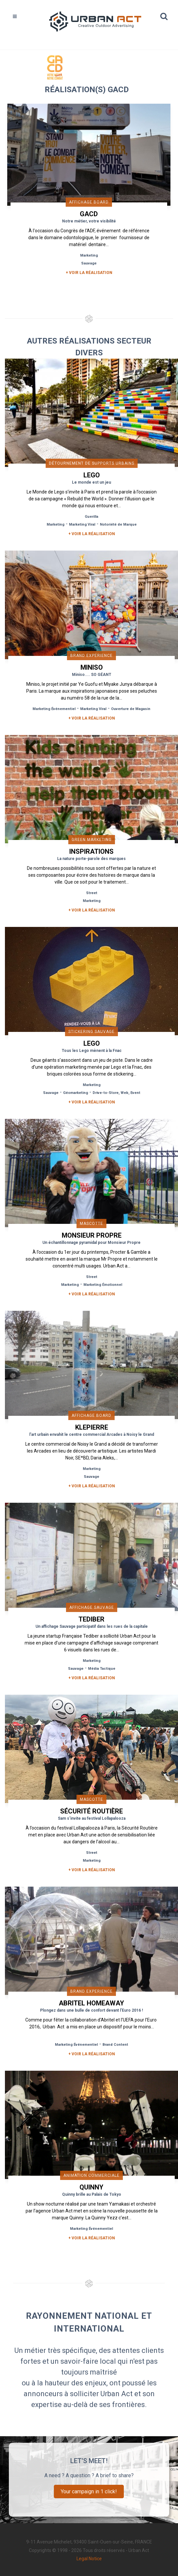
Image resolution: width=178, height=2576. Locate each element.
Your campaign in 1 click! (89, 2491)
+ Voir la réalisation (89, 272)
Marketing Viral (82, 524)
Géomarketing (75, 1093)
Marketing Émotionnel (102, 1285)
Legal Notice (89, 2558)
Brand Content (115, 2044)
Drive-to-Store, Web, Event (116, 1093)
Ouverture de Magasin (130, 709)
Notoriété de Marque (118, 524)
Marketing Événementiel (54, 709)
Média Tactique (101, 1668)
